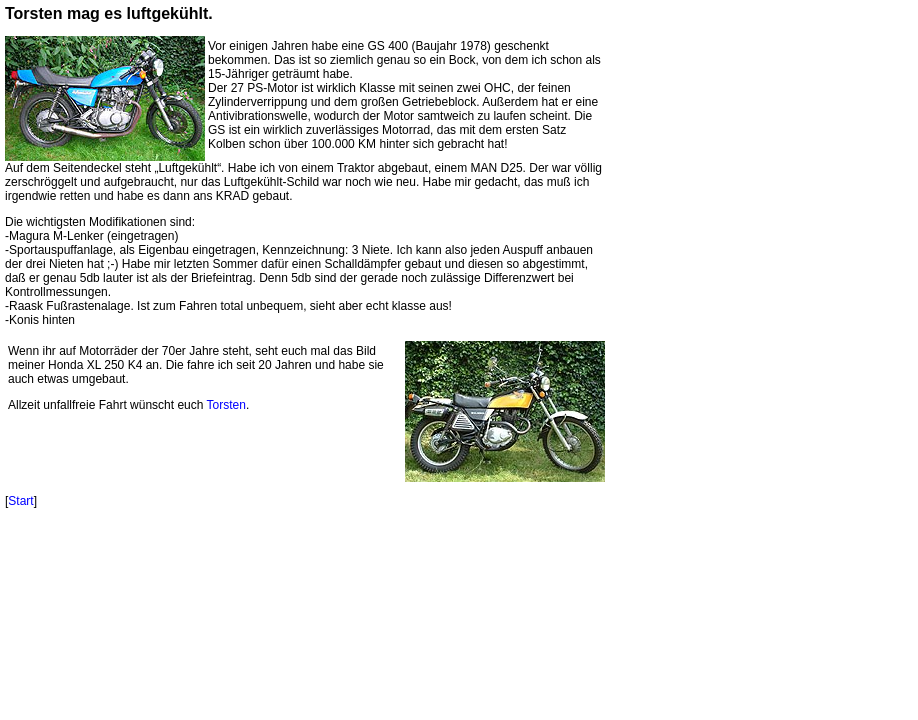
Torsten (226, 405)
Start (20, 501)
